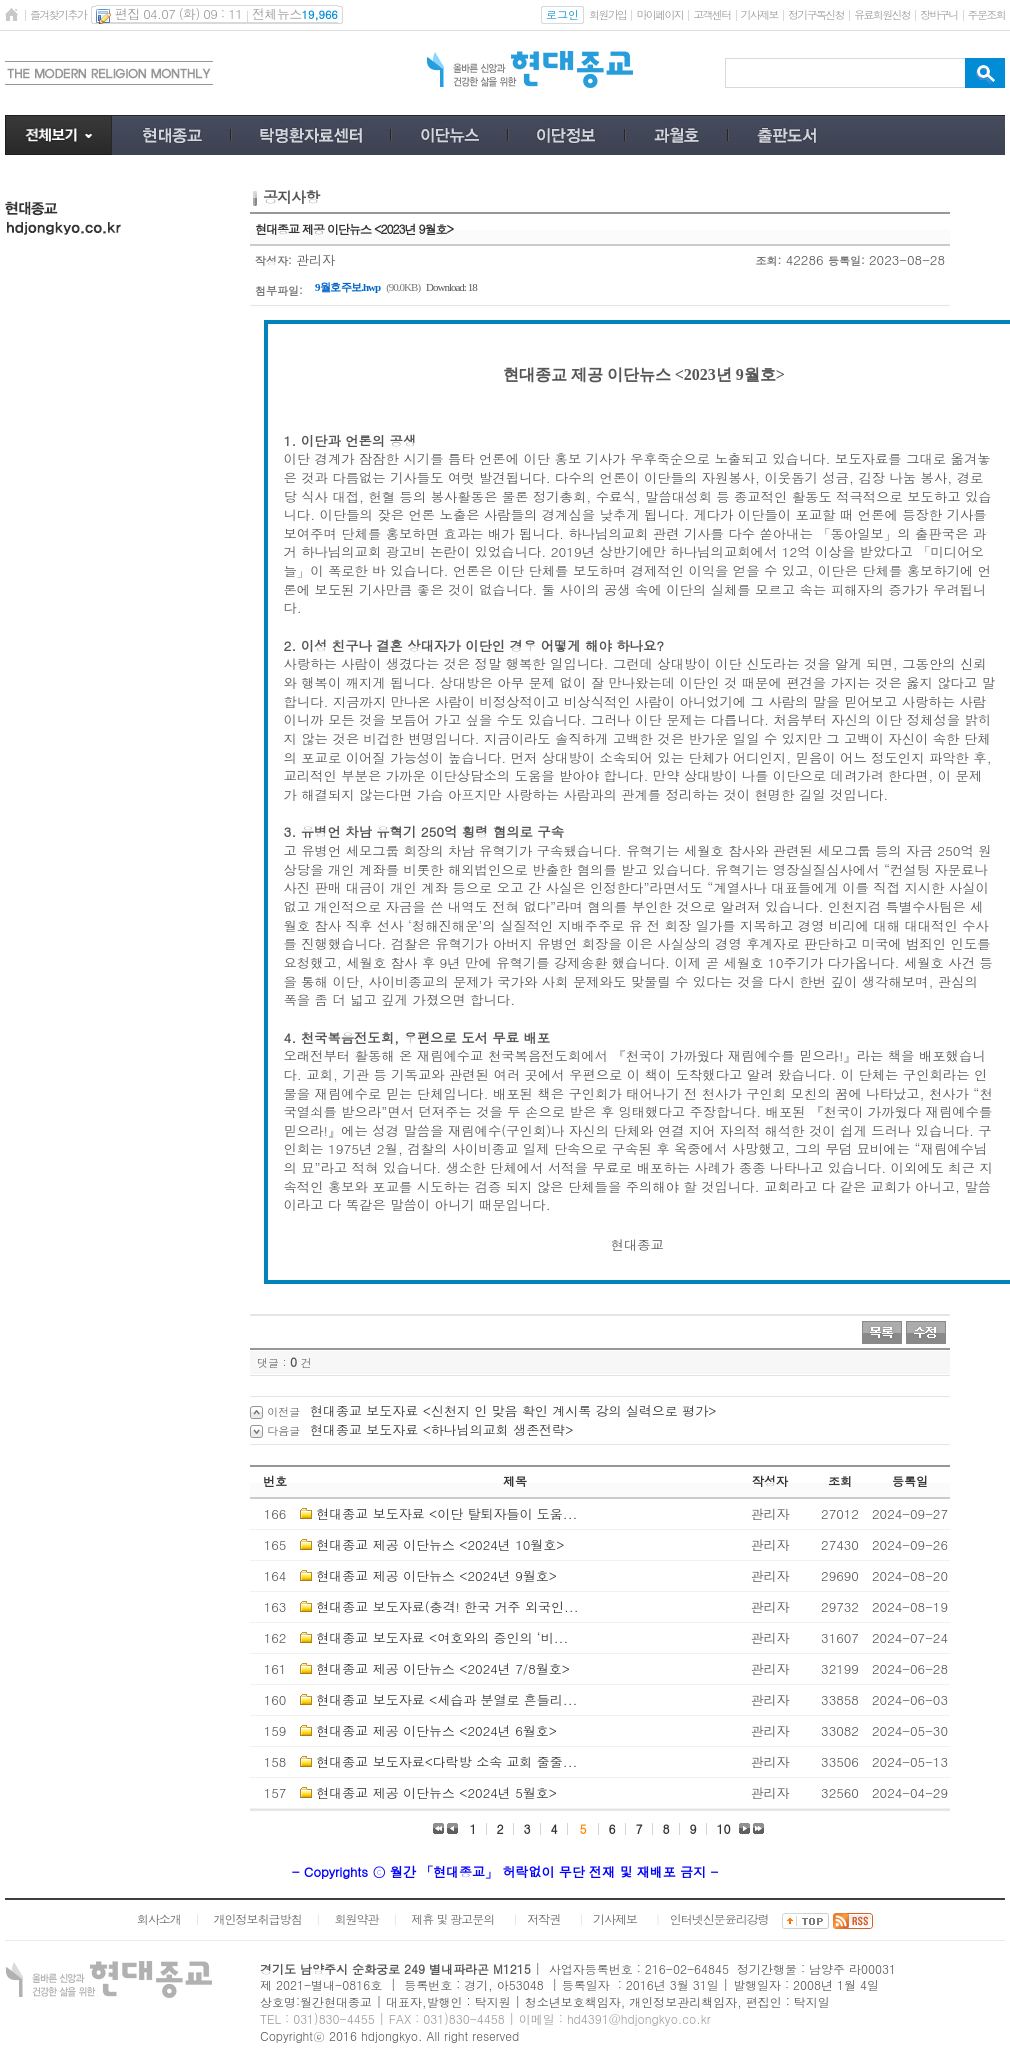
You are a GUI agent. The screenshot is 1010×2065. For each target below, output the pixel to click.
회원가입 (607, 14)
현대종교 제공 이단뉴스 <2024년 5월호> (436, 1792)
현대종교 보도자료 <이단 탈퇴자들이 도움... (446, 1513)
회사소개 (159, 1918)
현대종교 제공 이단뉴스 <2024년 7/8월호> (443, 1668)
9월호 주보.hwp (347, 287)
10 (724, 1828)
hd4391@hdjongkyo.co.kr (639, 2018)
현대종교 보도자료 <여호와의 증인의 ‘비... (442, 1637)
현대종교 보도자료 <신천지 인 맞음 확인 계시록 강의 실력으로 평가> (513, 1410)
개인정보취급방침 (258, 1918)
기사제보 (759, 14)
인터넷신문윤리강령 (719, 1918)
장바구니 (938, 14)
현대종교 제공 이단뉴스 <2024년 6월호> (436, 1730)
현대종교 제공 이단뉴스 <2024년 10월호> (440, 1544)
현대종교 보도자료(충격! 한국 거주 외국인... (447, 1606)
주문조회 (986, 14)
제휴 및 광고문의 (452, 1918)
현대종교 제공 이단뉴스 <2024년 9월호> (436, 1575)
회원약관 (356, 1918)
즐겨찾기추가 (58, 14)
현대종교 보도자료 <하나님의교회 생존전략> (441, 1429)
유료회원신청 (882, 14)
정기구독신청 (816, 14)
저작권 (543, 1918)
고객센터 (711, 14)
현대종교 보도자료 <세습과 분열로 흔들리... (446, 1699)
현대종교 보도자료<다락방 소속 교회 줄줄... (446, 1761)
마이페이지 (659, 14)
